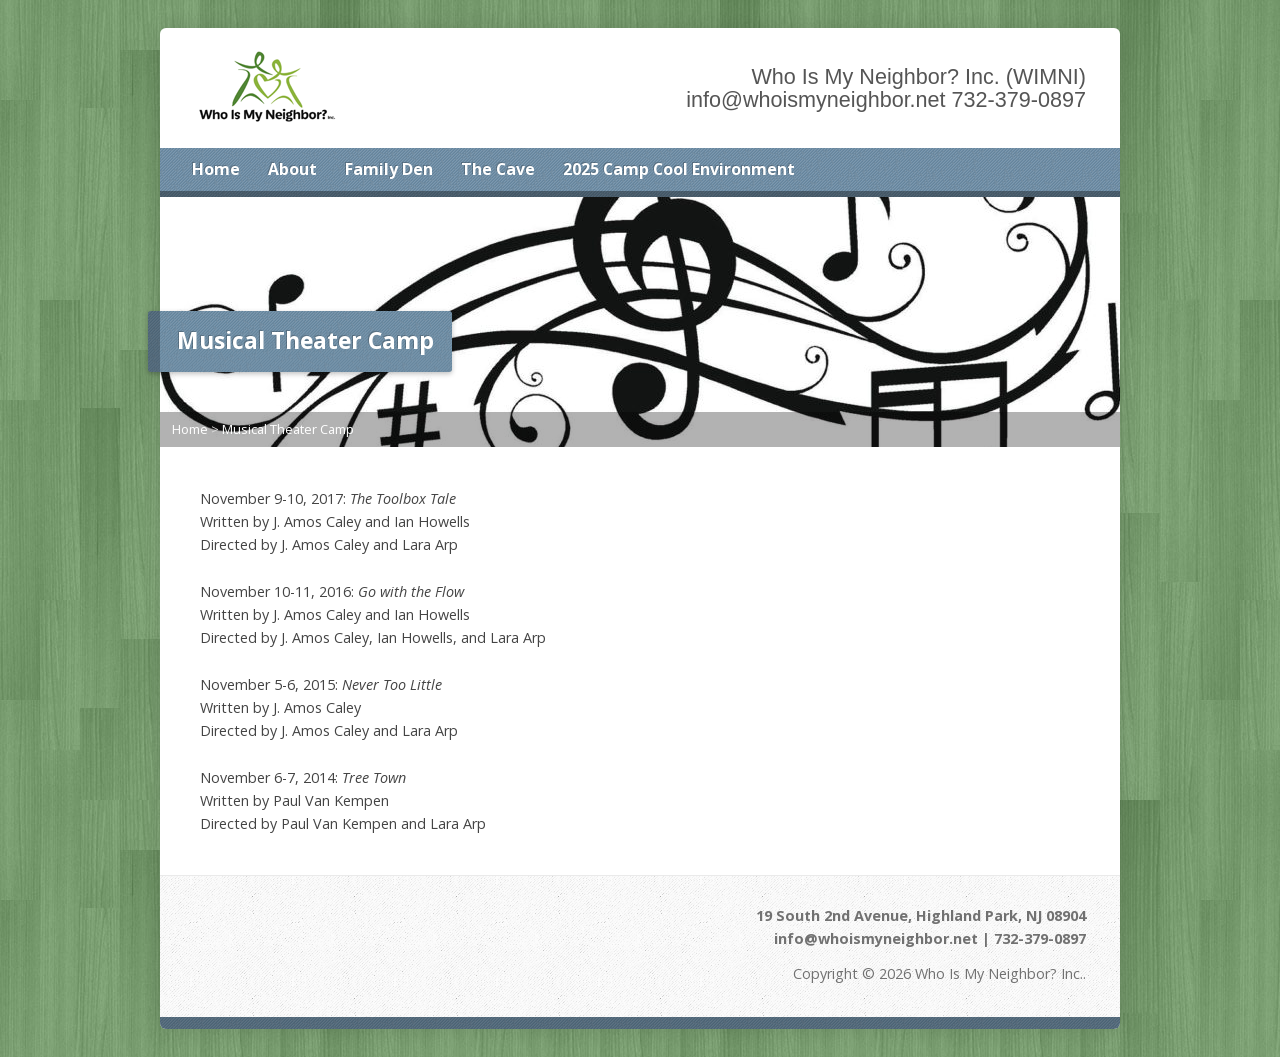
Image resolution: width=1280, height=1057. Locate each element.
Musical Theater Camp (288, 429)
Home (216, 169)
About (292, 169)
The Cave (498, 169)
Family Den (389, 169)
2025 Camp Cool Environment (679, 169)
